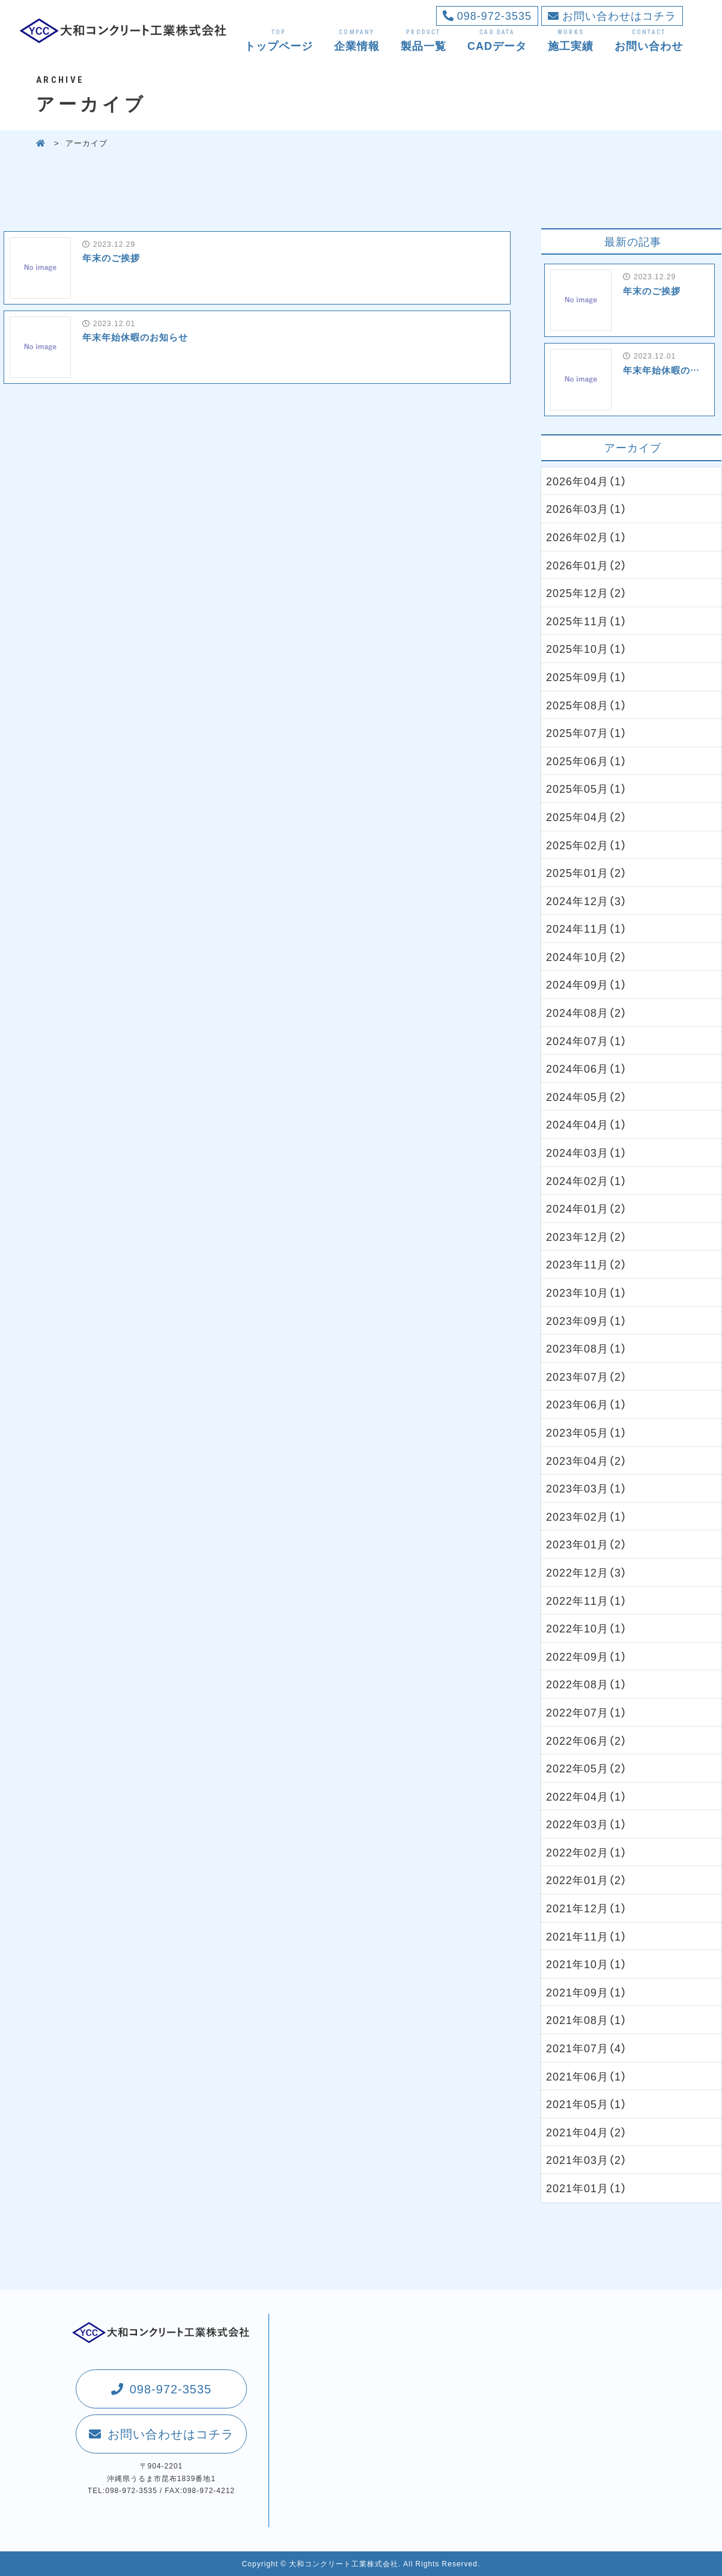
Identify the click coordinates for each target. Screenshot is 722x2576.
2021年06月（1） (586, 2076)
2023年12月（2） (586, 1236)
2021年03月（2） (586, 2159)
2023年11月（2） (586, 1264)
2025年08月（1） (586, 705)
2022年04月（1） (586, 1796)
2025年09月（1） (586, 676)
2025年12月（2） (586, 592)
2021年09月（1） (586, 1992)
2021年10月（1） (586, 1964)
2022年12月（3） (586, 1572)
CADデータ (497, 39)
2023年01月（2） (586, 1544)
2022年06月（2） (586, 1740)
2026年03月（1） (586, 508)
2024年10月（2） (586, 956)
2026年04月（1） (586, 481)
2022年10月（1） (586, 1628)
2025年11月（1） (586, 621)
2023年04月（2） (586, 1460)
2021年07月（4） (586, 2048)
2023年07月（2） (586, 1376)
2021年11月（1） (586, 1936)
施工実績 (570, 39)
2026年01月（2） (586, 565)
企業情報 (357, 39)
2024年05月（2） (586, 1096)
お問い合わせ (648, 39)
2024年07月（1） (586, 1040)
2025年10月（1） (586, 648)
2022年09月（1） (586, 1656)
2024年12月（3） (586, 901)
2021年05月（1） (586, 2104)
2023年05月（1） (586, 1432)
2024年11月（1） (586, 928)
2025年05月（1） (586, 788)
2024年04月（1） (586, 1124)
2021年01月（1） (586, 2188)
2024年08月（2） (586, 1012)
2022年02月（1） (586, 1852)
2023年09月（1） (586, 1320)
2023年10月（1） (586, 1292)
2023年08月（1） (586, 1348)
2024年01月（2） (586, 1208)
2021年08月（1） (586, 2019)
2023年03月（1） (586, 1488)
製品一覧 (423, 39)
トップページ (278, 39)
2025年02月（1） (586, 845)
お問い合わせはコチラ (612, 15)
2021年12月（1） (586, 1908)
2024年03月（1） (586, 1152)
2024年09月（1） (586, 984)
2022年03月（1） (586, 1824)
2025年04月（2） (586, 816)
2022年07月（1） (586, 1712)
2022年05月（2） (586, 1768)
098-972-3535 (487, 15)
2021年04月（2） (586, 2132)
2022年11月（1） (586, 1600)
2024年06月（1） (586, 1068)
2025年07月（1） (586, 732)
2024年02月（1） (586, 1180)
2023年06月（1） (586, 1404)
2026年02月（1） (586, 537)
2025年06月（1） (586, 761)
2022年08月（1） (586, 1684)
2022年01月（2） (586, 1879)
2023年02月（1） (586, 1516)
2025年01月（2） (586, 872)
